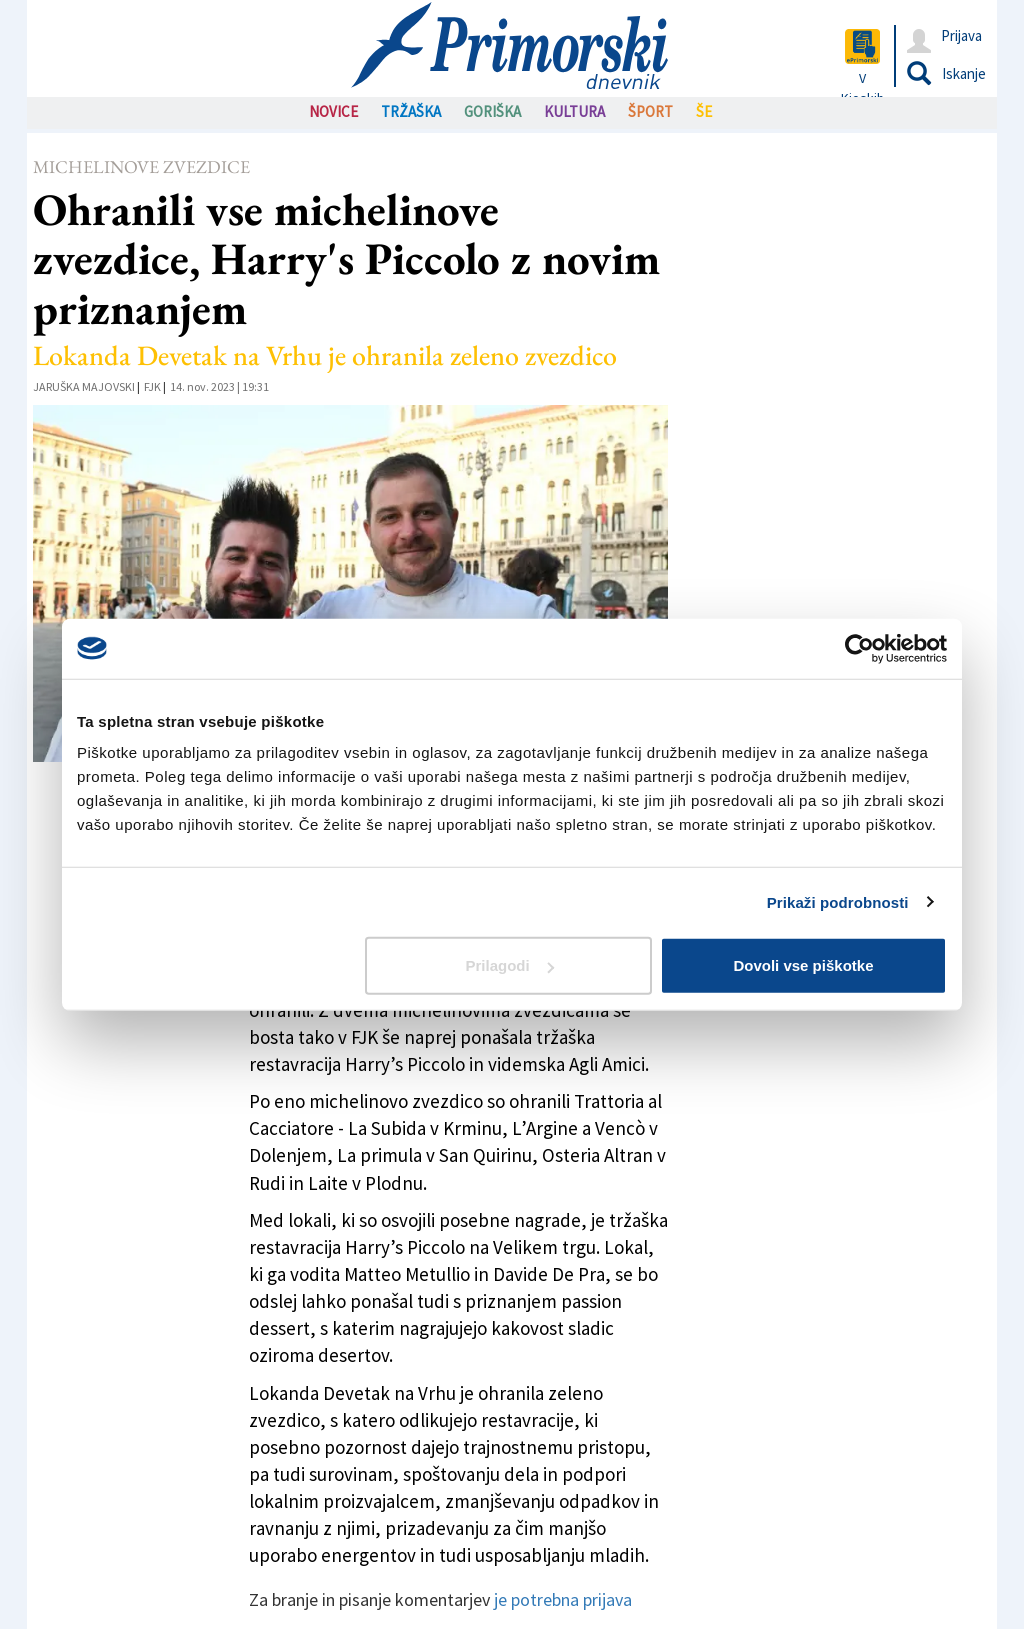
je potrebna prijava (563, 1599)
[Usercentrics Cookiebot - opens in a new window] (859, 648)
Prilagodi (510, 965)
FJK (152, 386)
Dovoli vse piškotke (803, 965)
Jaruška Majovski (84, 386)
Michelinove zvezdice (141, 166)
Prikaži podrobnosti (838, 901)
